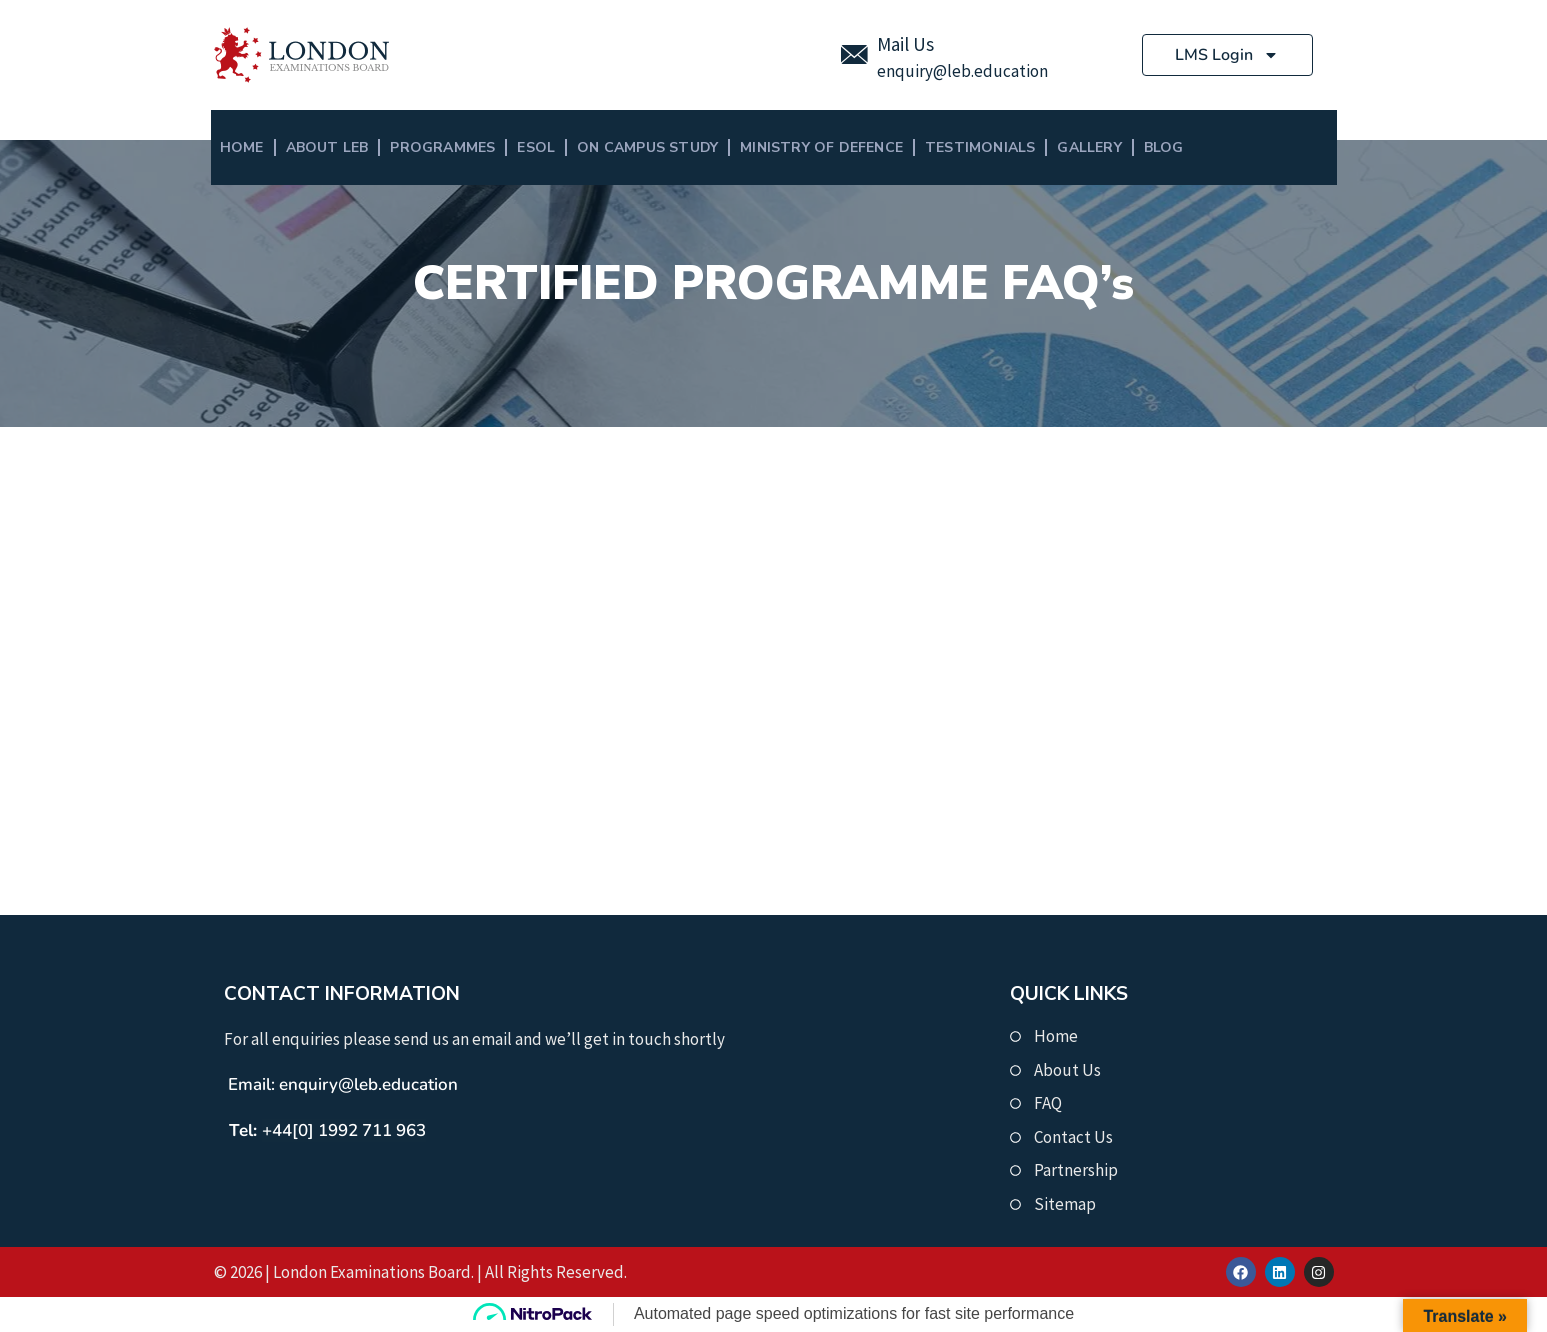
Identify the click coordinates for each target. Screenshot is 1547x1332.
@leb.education (990, 71)
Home (242, 147)
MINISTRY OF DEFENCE (821, 147)
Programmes (442, 147)
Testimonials (980, 147)
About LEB (327, 147)
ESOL (536, 147)
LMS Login (1227, 55)
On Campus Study (647, 147)
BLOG (1164, 147)
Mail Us (905, 44)
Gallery (1089, 147)
